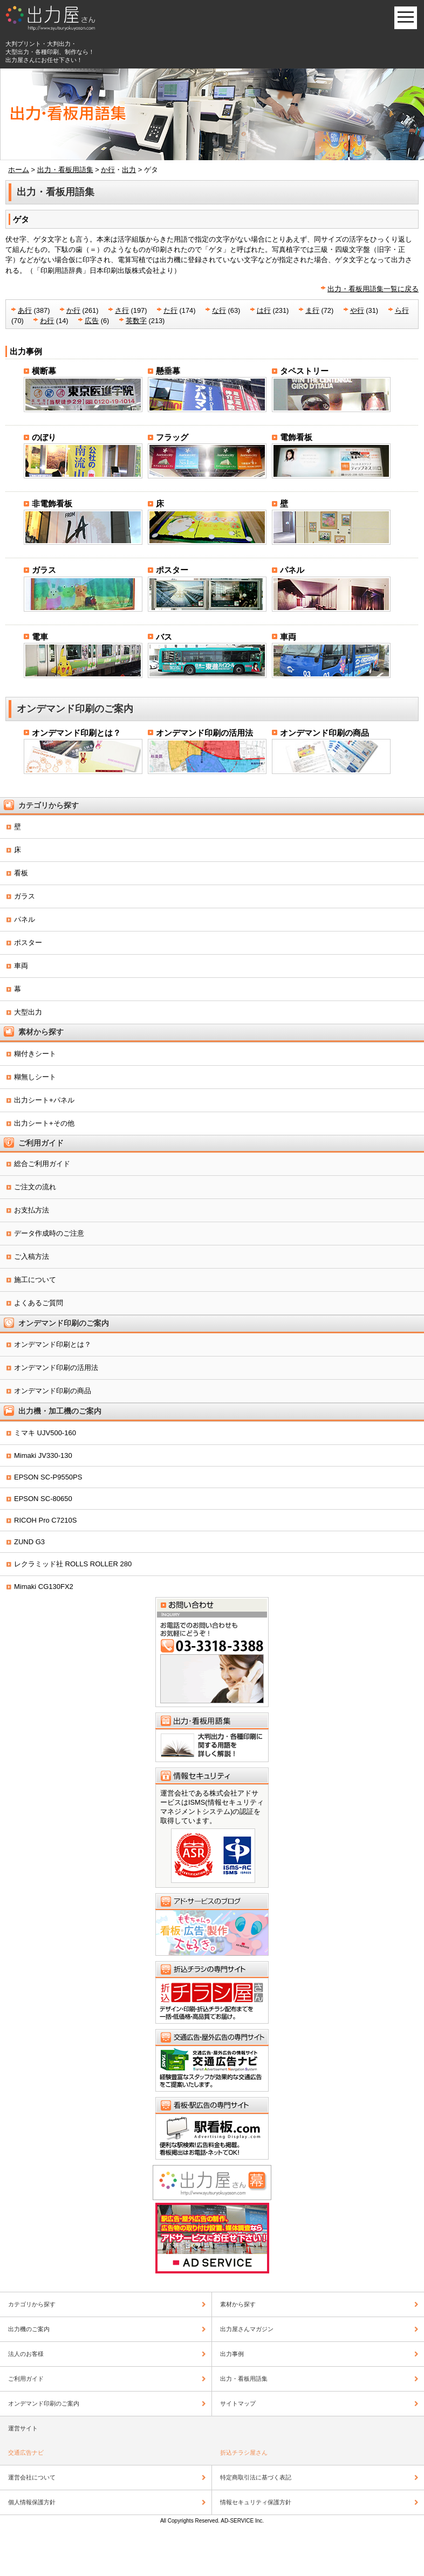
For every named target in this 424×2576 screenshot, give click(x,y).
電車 (40, 636)
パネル (292, 569)
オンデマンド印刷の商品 (324, 732)
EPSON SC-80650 (43, 1499)
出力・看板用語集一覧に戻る (373, 289)
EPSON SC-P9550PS (48, 1477)
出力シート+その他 (44, 1123)
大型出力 (28, 1012)
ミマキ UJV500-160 (45, 1433)
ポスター (172, 569)
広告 (92, 321)
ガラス (44, 569)
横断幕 (44, 370)
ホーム (18, 170)
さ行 (122, 310)
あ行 (25, 310)
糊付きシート (35, 1054)
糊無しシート (35, 1077)
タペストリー (304, 370)
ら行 (402, 310)
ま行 (312, 310)
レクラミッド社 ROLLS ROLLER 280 (73, 1564)
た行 (170, 310)
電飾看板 (296, 437)
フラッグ (172, 437)
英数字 (136, 321)
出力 (129, 170)
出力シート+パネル (44, 1100)
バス (164, 636)
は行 (264, 310)
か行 (108, 170)
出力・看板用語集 (65, 170)
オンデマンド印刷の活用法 (204, 732)
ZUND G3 (29, 1542)
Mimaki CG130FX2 (43, 1586)
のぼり (44, 437)
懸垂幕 (168, 370)
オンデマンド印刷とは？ (76, 732)
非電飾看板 (52, 503)
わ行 (47, 321)
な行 (219, 310)
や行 (357, 310)
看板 (21, 873)
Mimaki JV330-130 (43, 1455)
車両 (288, 636)
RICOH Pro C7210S (45, 1520)
